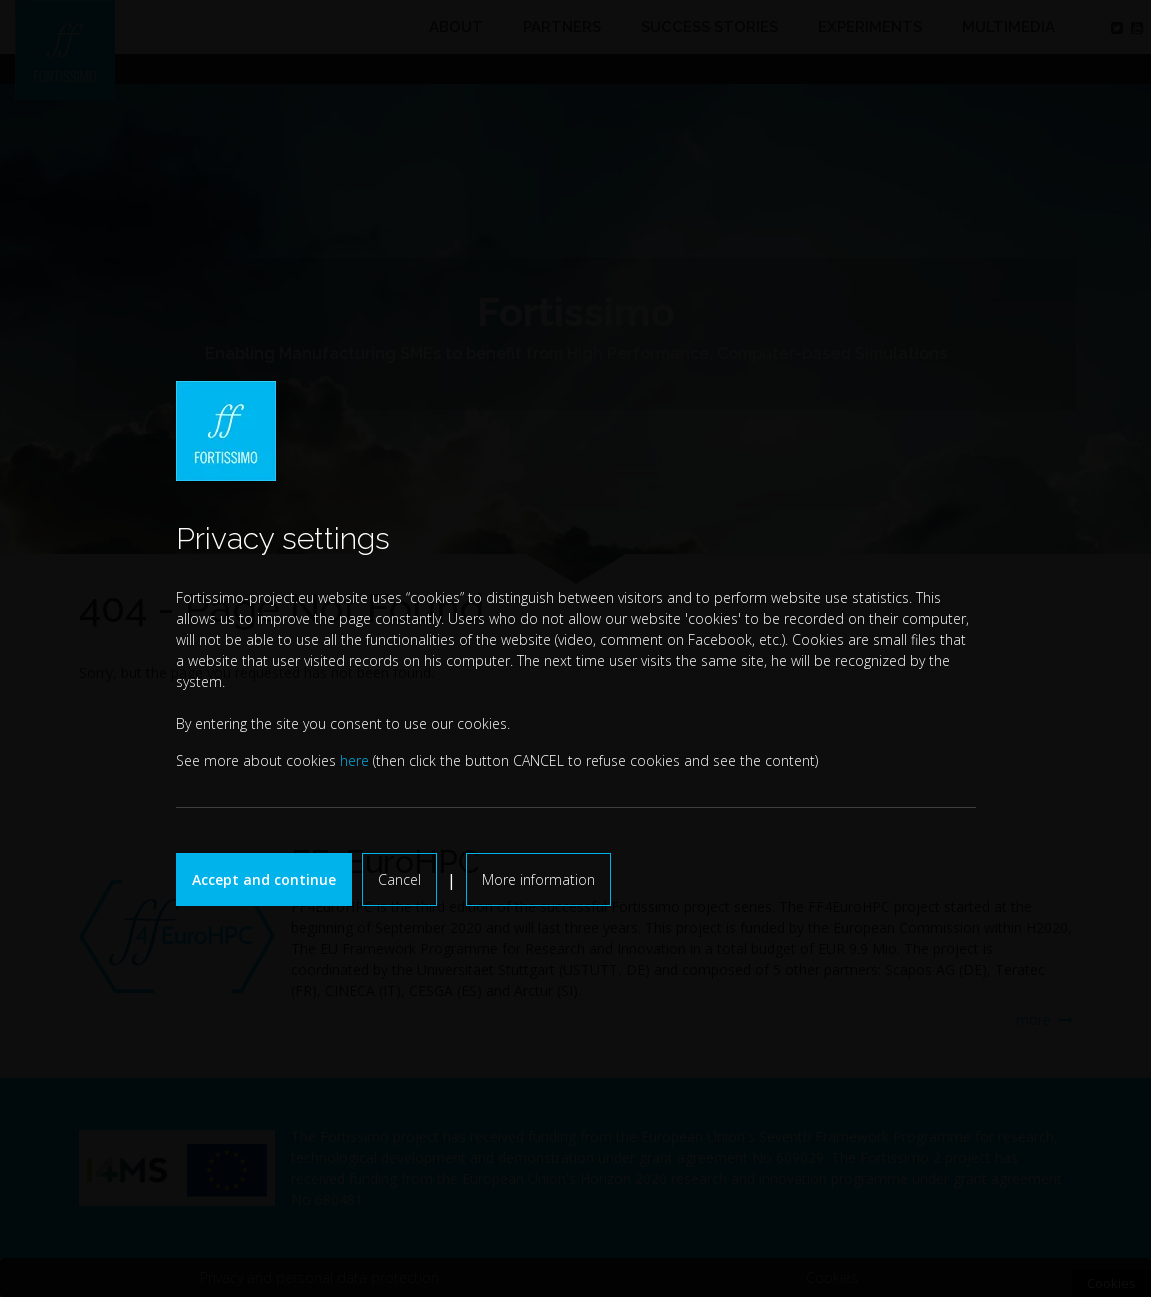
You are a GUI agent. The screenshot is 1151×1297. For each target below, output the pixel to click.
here (354, 760)
